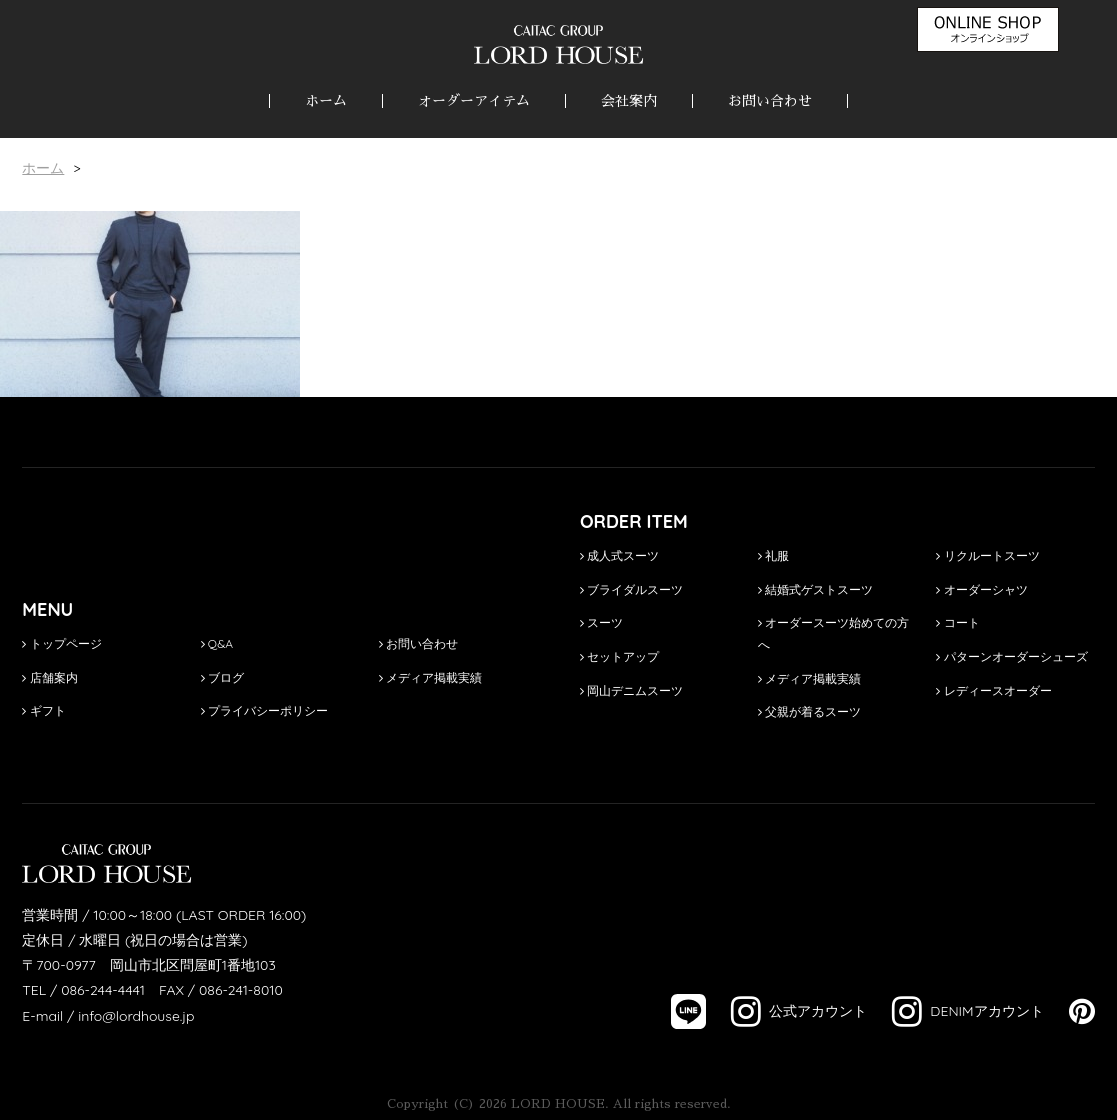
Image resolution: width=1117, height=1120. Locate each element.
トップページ (61, 643)
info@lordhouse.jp (136, 1016)
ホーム (326, 101)
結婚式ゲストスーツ (815, 589)
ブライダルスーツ (631, 589)
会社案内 (629, 101)
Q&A (217, 643)
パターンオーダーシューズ (1011, 656)
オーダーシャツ (981, 589)
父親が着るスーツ (809, 711)
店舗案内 (49, 677)
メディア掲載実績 (430, 677)
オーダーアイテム (474, 101)
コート (957, 622)
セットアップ (619, 656)
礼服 (773, 555)
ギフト (43, 710)
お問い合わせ (770, 101)
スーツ (601, 622)
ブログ (222, 677)
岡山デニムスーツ (631, 690)
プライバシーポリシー (264, 710)
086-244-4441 (103, 990)
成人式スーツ (619, 555)
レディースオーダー (993, 690)
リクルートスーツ (987, 555)
